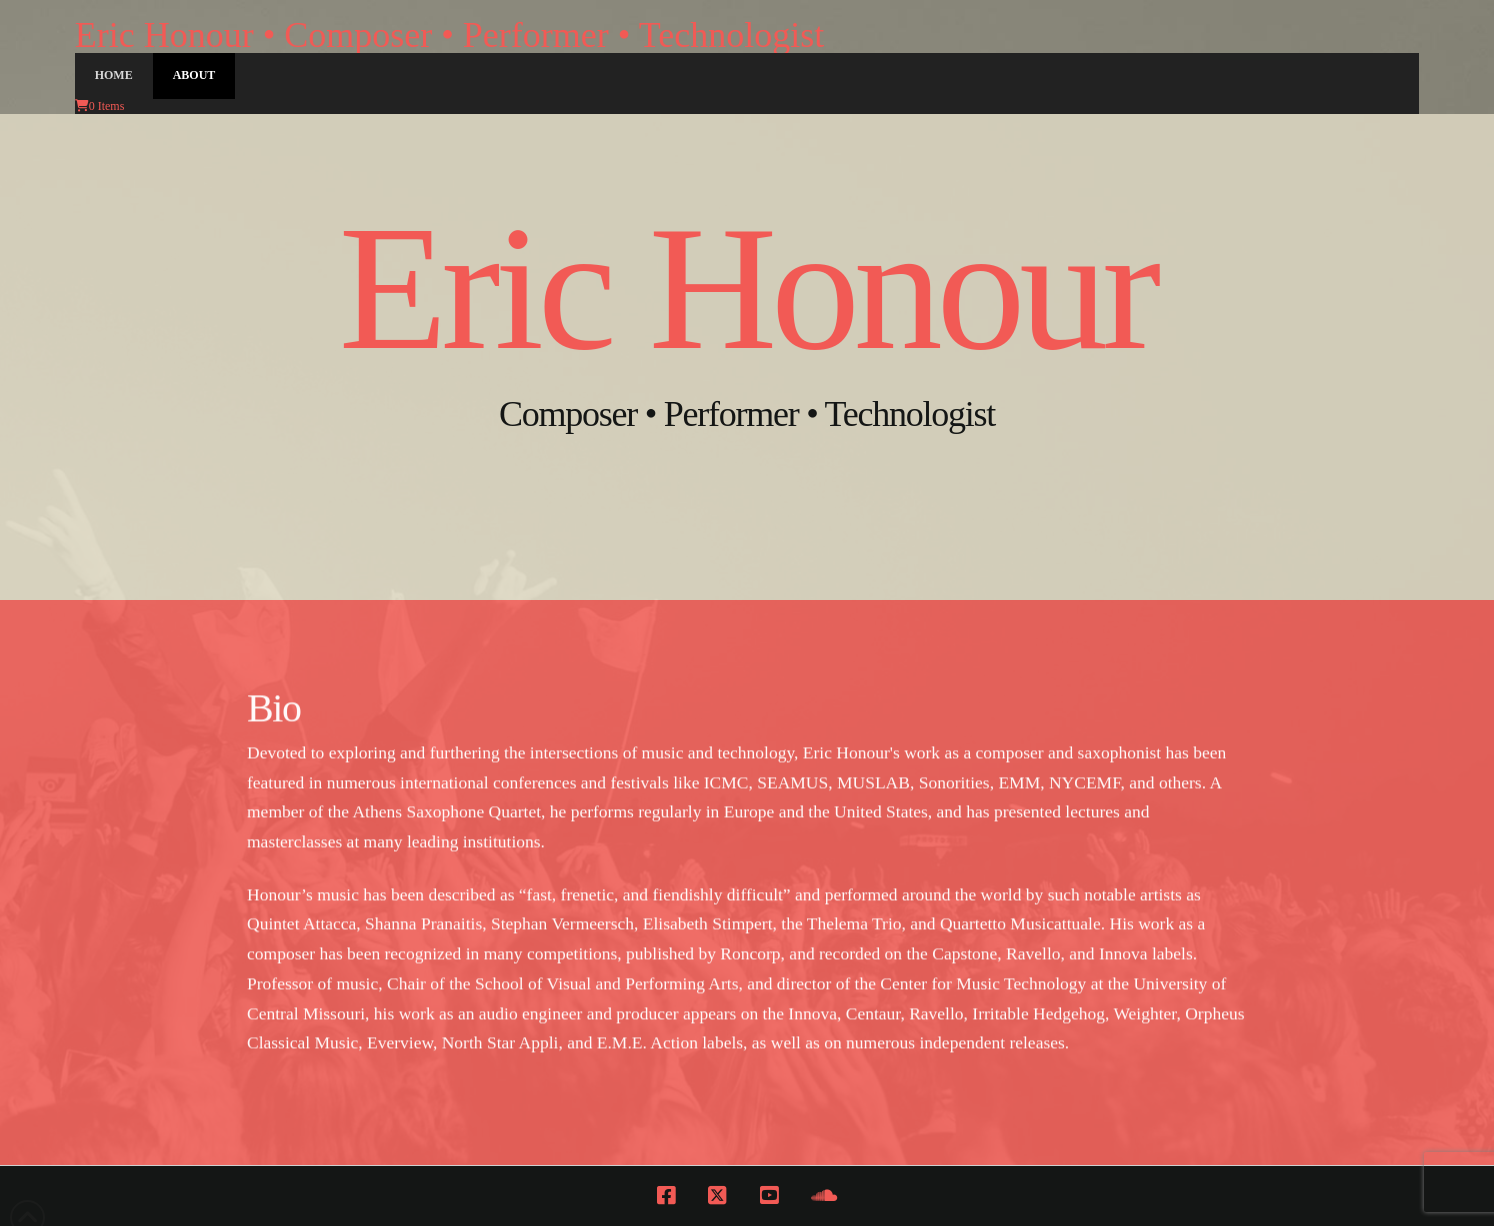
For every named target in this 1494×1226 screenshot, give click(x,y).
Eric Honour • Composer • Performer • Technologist (449, 35)
